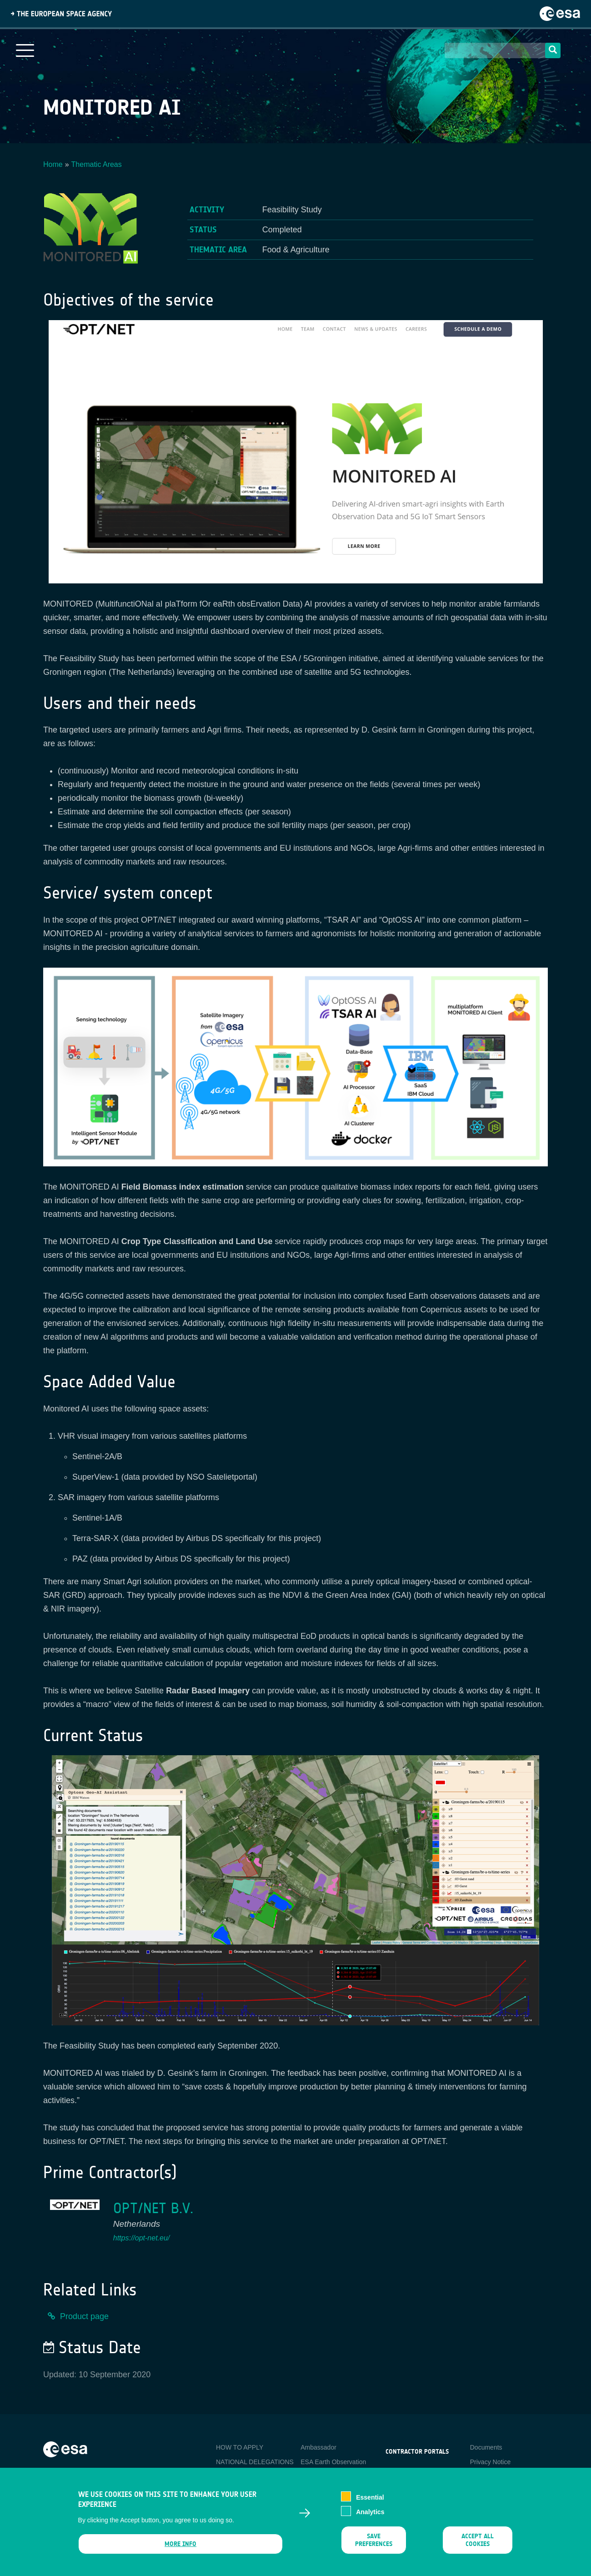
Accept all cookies (477, 2545)
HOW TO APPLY (239, 2447)
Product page (84, 2316)
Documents (486, 2447)
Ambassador (318, 2447)
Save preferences (373, 2545)
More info (180, 2549)
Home (53, 164)
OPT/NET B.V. (153, 2208)
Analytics (370, 2517)
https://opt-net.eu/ (141, 2238)
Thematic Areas (96, 164)
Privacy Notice (490, 2462)
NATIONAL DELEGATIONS (255, 2462)
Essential (370, 2502)
